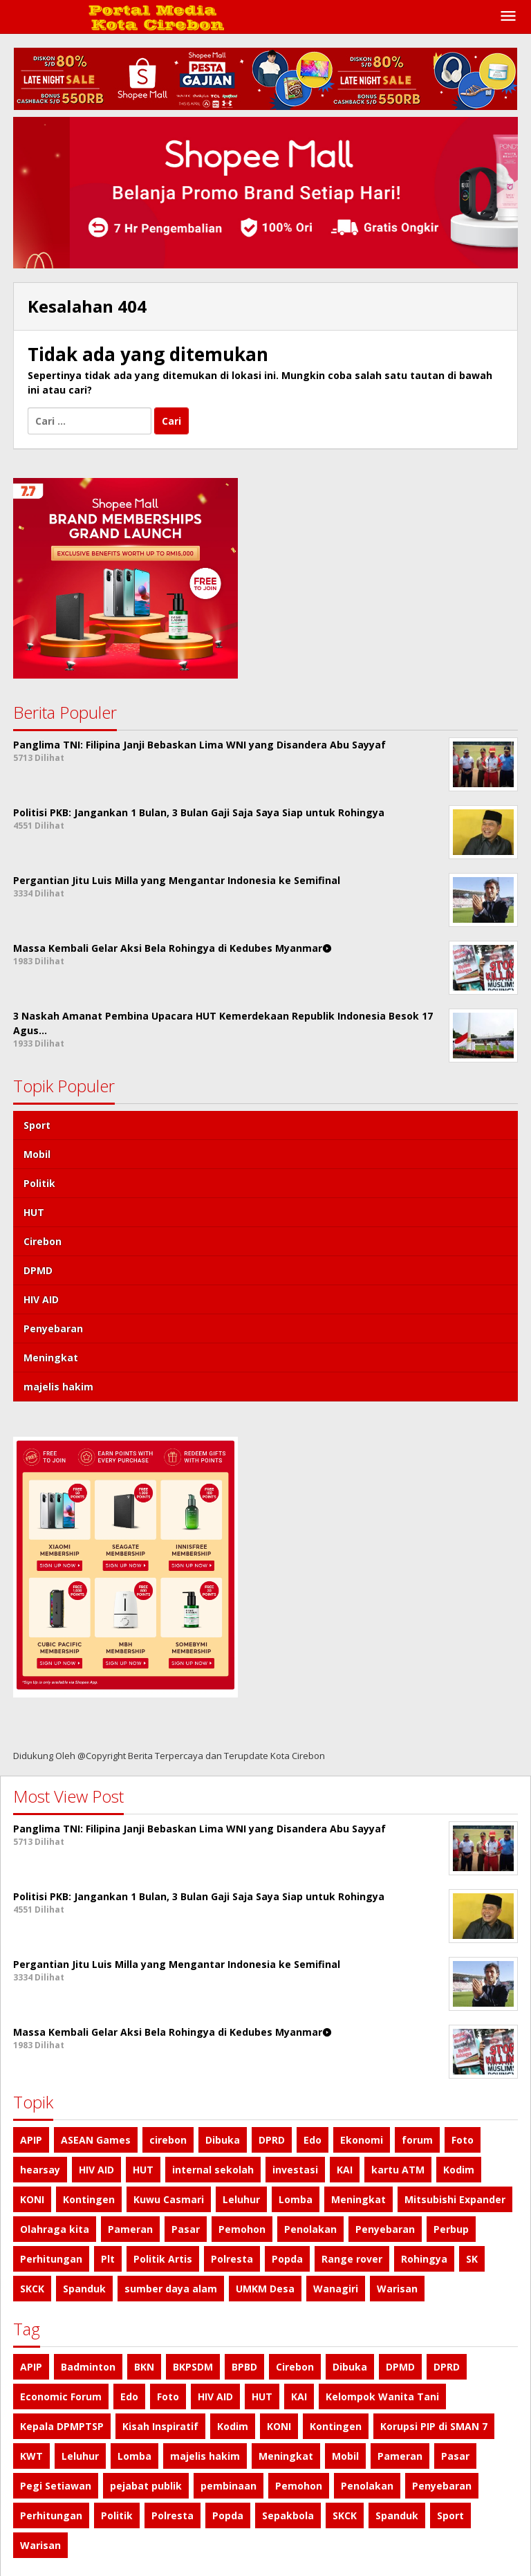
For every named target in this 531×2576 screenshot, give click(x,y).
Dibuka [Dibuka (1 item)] (222, 2139)
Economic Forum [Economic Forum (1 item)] (61, 2396)
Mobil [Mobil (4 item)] (345, 2456)
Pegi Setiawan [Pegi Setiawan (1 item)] (55, 2485)
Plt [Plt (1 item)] (108, 2258)
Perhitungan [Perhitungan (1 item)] (51, 2258)
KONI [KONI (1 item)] (32, 2199)
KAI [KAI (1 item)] (345, 2169)
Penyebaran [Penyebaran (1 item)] (385, 2229)
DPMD (38, 1270)
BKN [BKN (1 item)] (144, 2366)
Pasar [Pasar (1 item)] (185, 2229)
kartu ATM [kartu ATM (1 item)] (398, 2169)
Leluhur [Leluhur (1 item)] (241, 2199)
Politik (39, 1183)
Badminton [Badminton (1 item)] (88, 2366)
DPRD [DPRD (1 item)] (272, 2139)
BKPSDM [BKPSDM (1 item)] (193, 2366)
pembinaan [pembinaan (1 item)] (229, 2485)
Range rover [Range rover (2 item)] (352, 2258)
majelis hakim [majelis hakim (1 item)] (205, 2456)
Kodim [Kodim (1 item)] (458, 2169)
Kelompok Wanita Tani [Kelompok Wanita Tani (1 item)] (382, 2396)
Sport (37, 1125)
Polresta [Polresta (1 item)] (232, 2258)
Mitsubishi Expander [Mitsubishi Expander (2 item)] (454, 2199)
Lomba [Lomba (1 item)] (296, 2199)
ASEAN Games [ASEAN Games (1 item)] (96, 2139)
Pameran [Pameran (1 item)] (130, 2229)
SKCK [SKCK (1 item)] (32, 2288)
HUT (34, 1212)
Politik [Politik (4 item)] (117, 2515)
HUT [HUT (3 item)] (143, 2169)
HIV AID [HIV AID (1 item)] (96, 2169)
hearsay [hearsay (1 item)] (40, 2169)
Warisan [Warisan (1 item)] (397, 2288)
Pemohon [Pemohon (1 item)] (242, 2229)
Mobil (37, 1154)
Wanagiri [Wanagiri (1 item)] (335, 2288)
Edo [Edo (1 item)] (313, 2139)
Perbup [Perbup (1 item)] (451, 2229)
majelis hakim (58, 1386)
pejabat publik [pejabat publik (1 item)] (146, 2485)
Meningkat (51, 1357)
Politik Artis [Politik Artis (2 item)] (162, 2258)
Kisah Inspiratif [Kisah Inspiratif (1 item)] (160, 2426)
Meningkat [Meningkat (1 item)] (358, 2199)
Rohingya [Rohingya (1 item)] (424, 2258)
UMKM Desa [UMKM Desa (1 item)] (265, 2288)
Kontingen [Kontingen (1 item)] (89, 2199)
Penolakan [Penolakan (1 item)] (310, 2229)
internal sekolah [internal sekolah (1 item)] (213, 2169)
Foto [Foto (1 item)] (462, 2139)
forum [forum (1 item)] (417, 2139)
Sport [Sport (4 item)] (450, 2515)
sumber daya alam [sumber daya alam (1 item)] (170, 2288)
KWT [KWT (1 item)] (31, 2456)
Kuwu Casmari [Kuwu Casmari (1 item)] (168, 2199)
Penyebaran (53, 1328)
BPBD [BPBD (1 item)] (244, 2366)
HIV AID (41, 1299)
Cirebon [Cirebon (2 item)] (295, 2366)
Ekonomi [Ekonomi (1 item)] (361, 2139)
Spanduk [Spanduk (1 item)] (84, 2288)
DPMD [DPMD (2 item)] (400, 2366)
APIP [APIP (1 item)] (31, 2139)
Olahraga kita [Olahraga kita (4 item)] (54, 2229)
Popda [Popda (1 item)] (287, 2258)
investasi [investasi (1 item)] (295, 2169)
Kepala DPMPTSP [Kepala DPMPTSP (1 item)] (62, 2426)
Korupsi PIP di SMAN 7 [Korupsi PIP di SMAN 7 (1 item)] (433, 2426)
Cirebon (43, 1241)
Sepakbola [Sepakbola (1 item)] (288, 2515)
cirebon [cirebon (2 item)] (168, 2139)
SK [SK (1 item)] (472, 2258)
